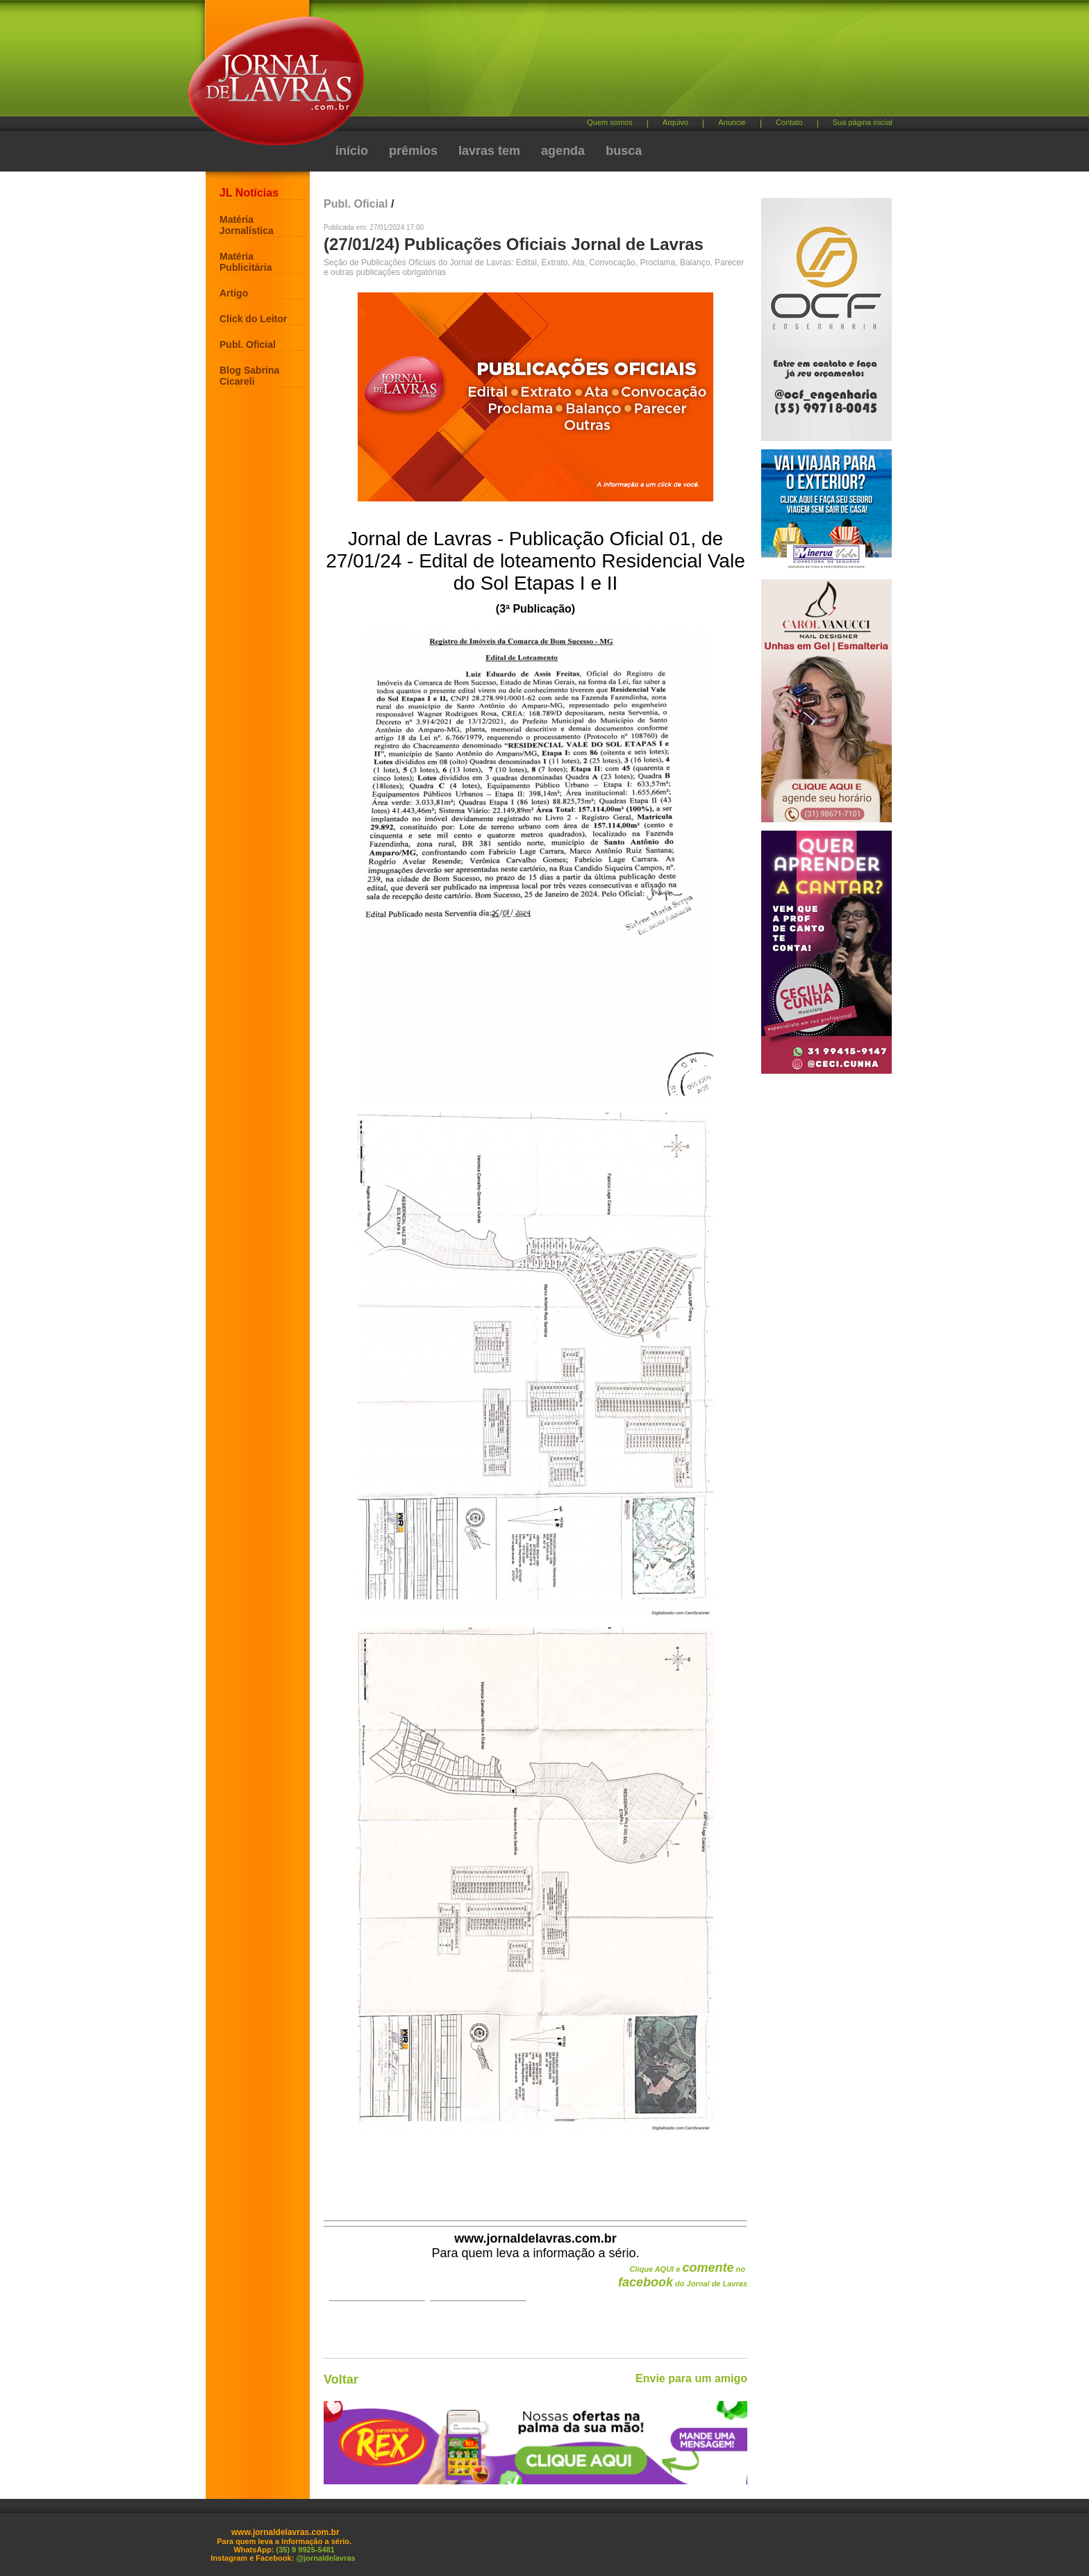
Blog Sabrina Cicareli (249, 376)
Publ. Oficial (247, 344)
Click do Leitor (253, 318)
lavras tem (489, 151)
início (351, 151)
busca (624, 151)
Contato (789, 122)
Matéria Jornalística (246, 225)
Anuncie (732, 122)
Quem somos (609, 122)
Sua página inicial (862, 122)
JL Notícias (249, 193)
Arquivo (675, 122)
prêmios (413, 151)
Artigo (233, 293)
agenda (563, 151)
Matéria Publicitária (245, 262)
